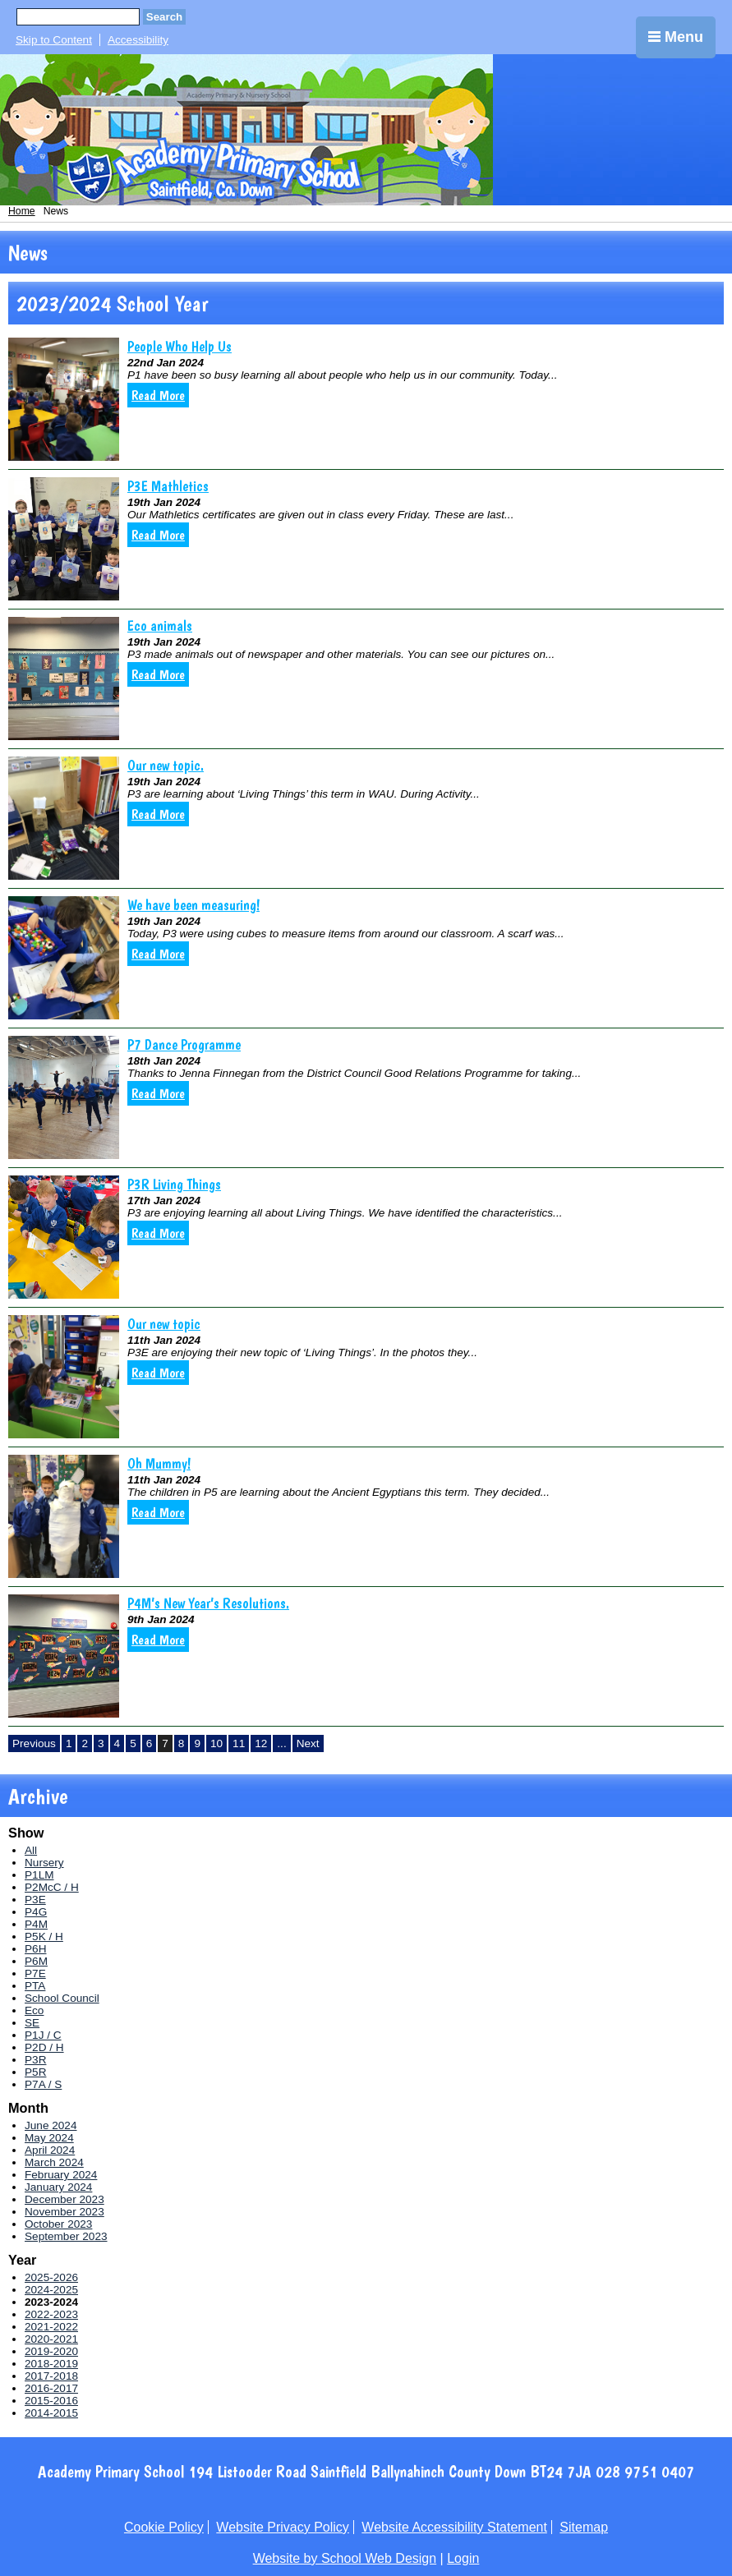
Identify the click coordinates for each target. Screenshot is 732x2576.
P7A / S (43, 2084)
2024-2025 (51, 2290)
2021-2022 (51, 2327)
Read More (158, 395)
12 (261, 1743)
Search (164, 17)
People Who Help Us (179, 346)
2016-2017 (51, 2388)
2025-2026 (51, 2277)
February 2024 (61, 2175)
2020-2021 (51, 2339)
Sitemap (583, 2527)
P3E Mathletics (168, 485)
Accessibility (138, 40)
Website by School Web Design (345, 2558)
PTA (35, 1986)
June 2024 (51, 2125)
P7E (35, 1973)
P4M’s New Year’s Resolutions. (208, 1603)
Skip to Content (54, 40)
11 (238, 1743)
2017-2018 (51, 2376)
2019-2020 (51, 2351)
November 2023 (64, 2212)
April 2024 (50, 2150)
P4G (36, 1912)
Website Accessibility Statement (454, 2527)
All (31, 1850)
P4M (36, 1924)
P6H (35, 1949)
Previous (34, 1743)
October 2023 (58, 2224)
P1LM (39, 1875)
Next (308, 1743)
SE (32, 2023)
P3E (35, 1899)
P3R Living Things (174, 1184)
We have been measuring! (193, 904)
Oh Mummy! (159, 1463)
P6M (36, 1961)
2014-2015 (51, 2413)
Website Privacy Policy (282, 2527)
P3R (35, 2060)
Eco (34, 2010)
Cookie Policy (164, 2527)
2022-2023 (51, 2314)
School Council (62, 1998)
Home (21, 211)
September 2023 (66, 2236)
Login (463, 2558)
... (281, 1743)
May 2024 (49, 2138)
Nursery (44, 1862)
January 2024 (58, 2187)
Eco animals (159, 625)
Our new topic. (165, 765)
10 (216, 1743)
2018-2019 (51, 2364)
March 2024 (54, 2162)
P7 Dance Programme (184, 1044)
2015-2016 (51, 2400)
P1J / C (43, 2035)
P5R (35, 2072)
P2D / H (44, 2047)
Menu (675, 37)
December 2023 (64, 2199)
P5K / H (44, 1936)
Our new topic (163, 1323)
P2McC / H (52, 1887)
